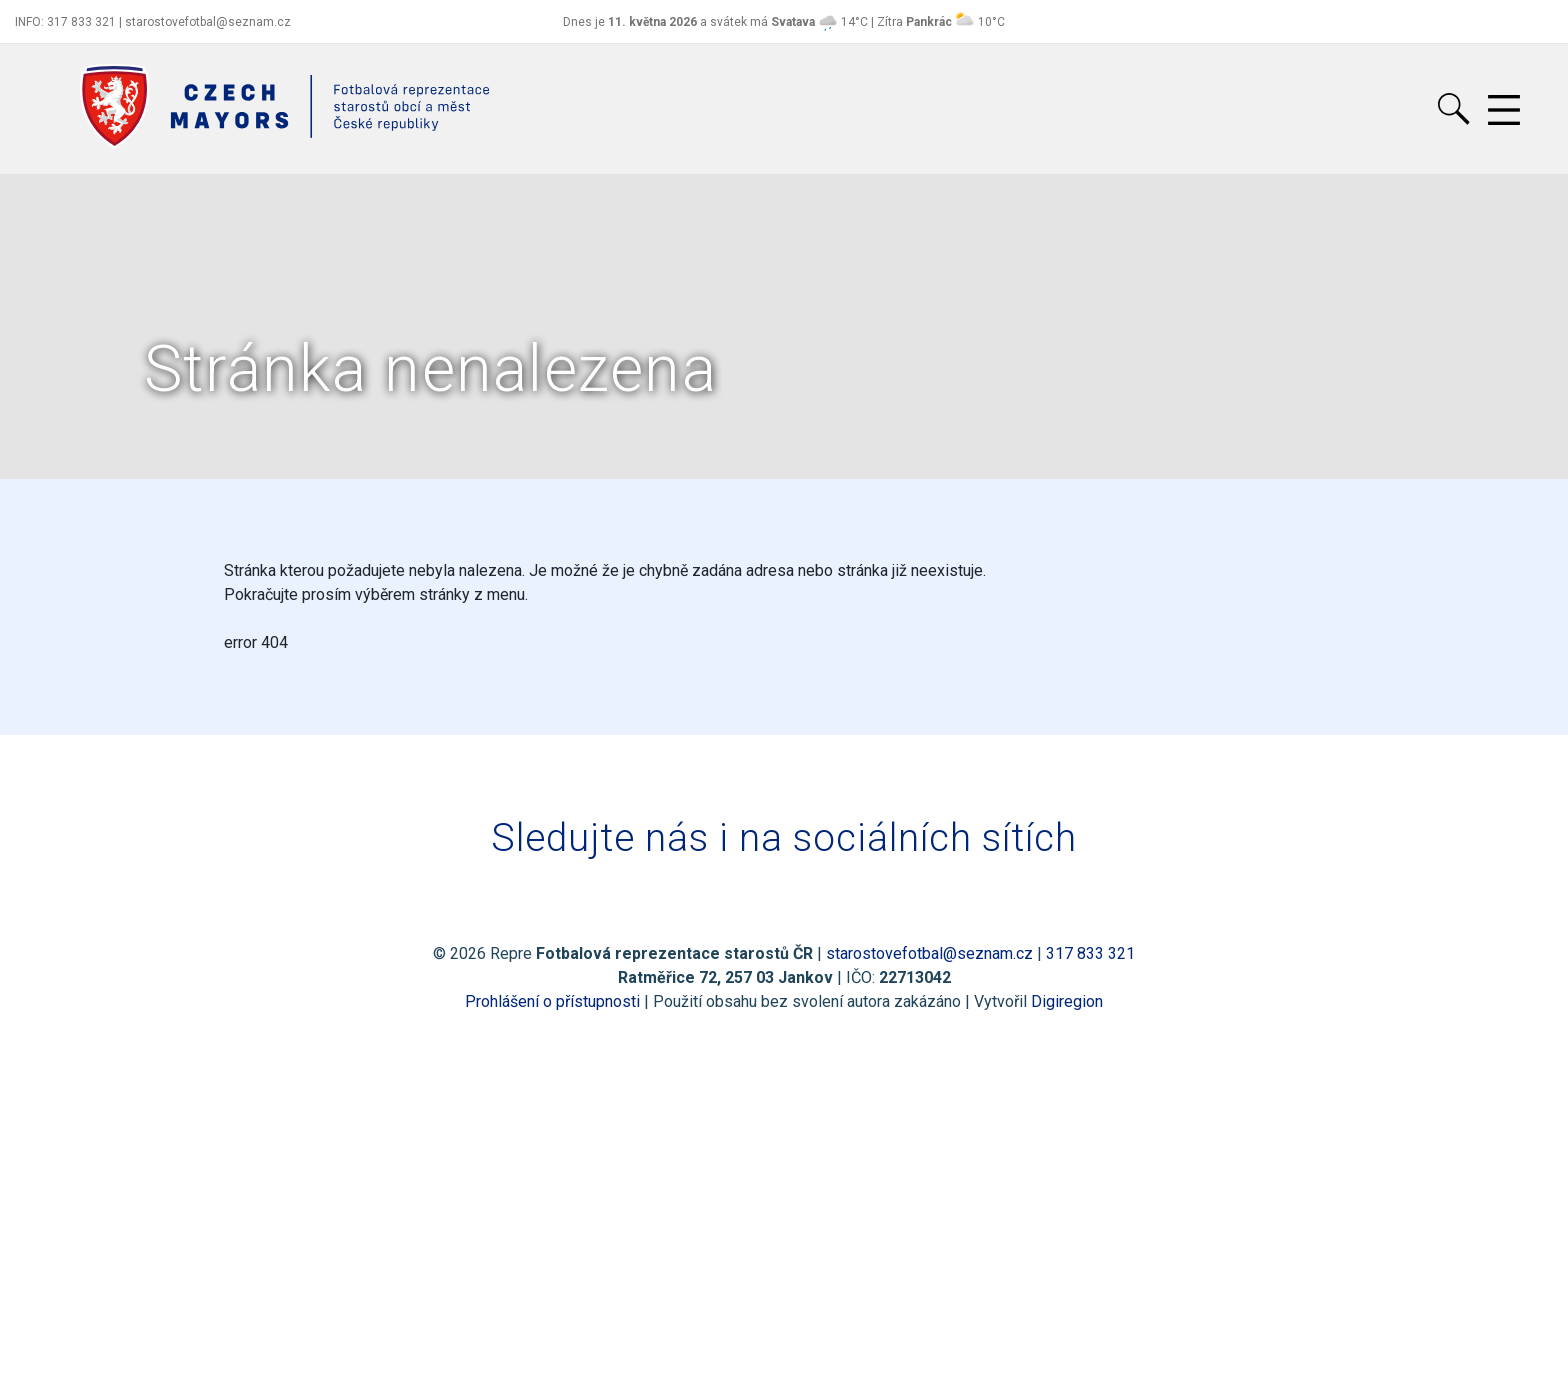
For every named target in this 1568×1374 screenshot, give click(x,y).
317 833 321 (1090, 953)
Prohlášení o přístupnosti (552, 1001)
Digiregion (1067, 1001)
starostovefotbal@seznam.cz (929, 953)
